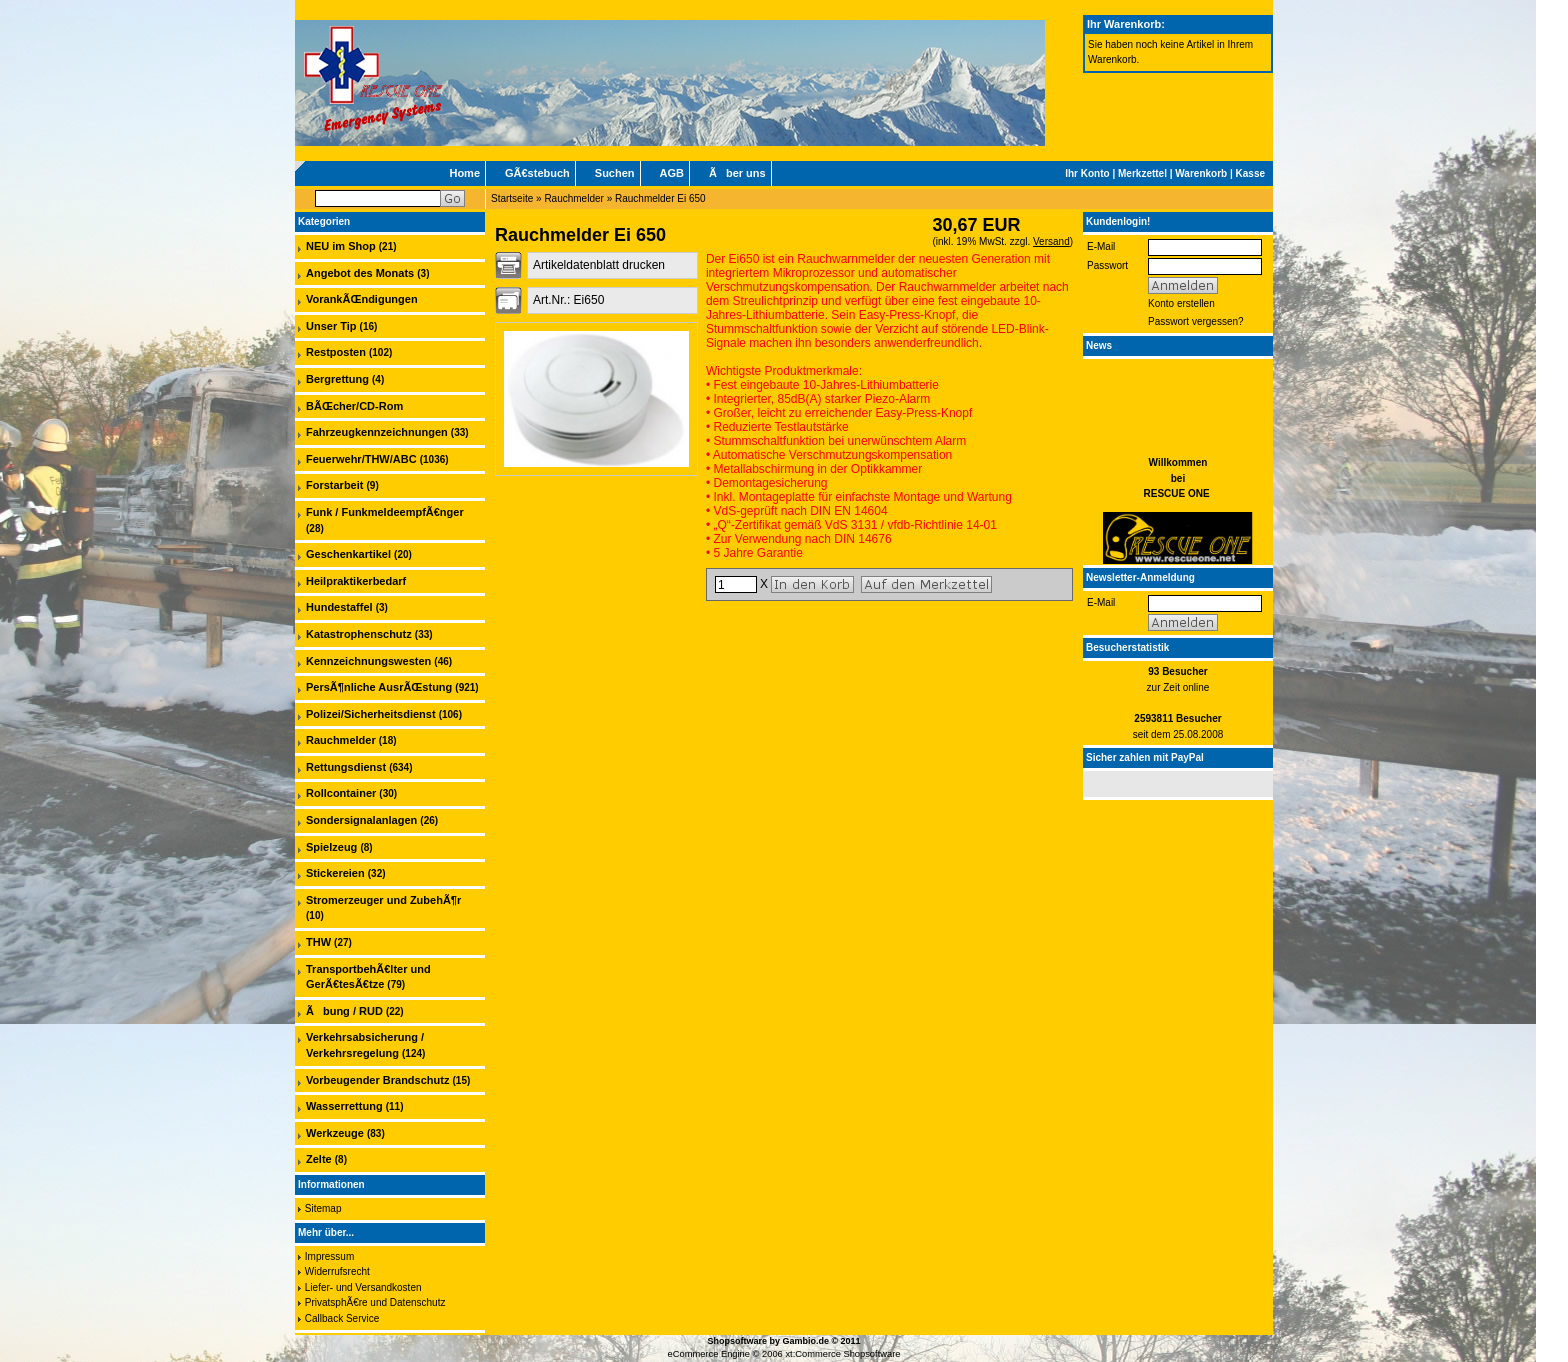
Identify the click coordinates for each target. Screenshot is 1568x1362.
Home (464, 173)
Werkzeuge (335, 1133)
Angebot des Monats (360, 273)
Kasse (1250, 173)
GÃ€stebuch (537, 173)
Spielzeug (331, 847)
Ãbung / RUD (344, 1011)
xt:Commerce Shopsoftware (842, 1354)
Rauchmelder (573, 198)
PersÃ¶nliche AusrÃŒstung (379, 687)
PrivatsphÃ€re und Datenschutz (375, 1302)
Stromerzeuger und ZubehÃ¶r (383, 900)
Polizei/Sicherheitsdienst (371, 714)
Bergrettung (337, 379)
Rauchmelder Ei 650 (660, 198)
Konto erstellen (1181, 303)
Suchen (615, 173)
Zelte (319, 1159)
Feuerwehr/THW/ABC (361, 459)
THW (318, 942)
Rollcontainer (341, 793)
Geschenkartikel (348, 554)
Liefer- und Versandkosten (363, 1287)
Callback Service (342, 1318)
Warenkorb (1201, 173)
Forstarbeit (334, 485)
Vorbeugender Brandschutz (377, 1080)
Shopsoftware (737, 1341)
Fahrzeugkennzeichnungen (377, 432)
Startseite (512, 198)
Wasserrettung (344, 1106)
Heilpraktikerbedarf (356, 581)
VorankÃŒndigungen (362, 299)
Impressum (329, 1256)
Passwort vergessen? (1196, 321)
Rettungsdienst (346, 767)
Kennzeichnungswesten (368, 661)
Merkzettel (1142, 173)
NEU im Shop (341, 246)
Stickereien (335, 873)
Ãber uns (737, 173)
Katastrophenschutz (359, 634)
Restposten (336, 352)
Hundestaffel (339, 607)
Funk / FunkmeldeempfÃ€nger (385, 512)
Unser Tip (331, 326)
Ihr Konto (1087, 173)
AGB (672, 173)
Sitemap (323, 1208)
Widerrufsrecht (337, 1271)
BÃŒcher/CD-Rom (354, 406)
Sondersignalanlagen (361, 820)
